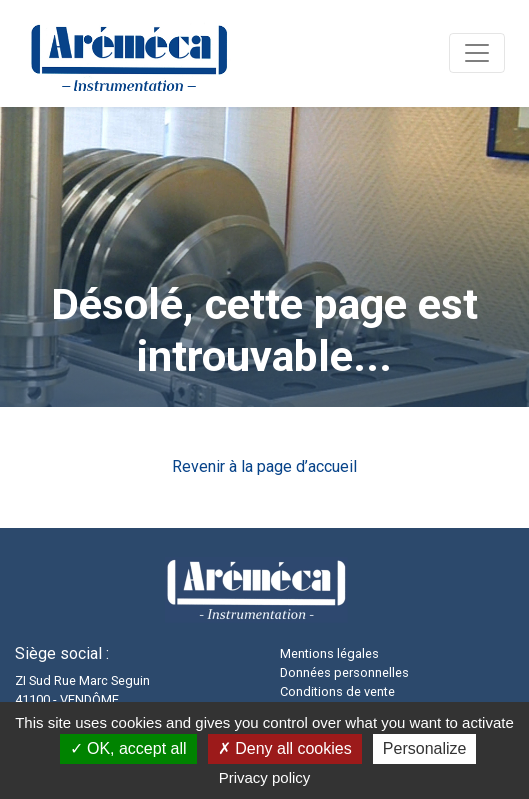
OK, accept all (128, 748)
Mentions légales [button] (329, 653)
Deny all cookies (285, 748)
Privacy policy (265, 777)
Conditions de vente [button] (337, 691)
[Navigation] (477, 53)
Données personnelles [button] (344, 672)
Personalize (425, 748)
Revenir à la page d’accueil (264, 466)
